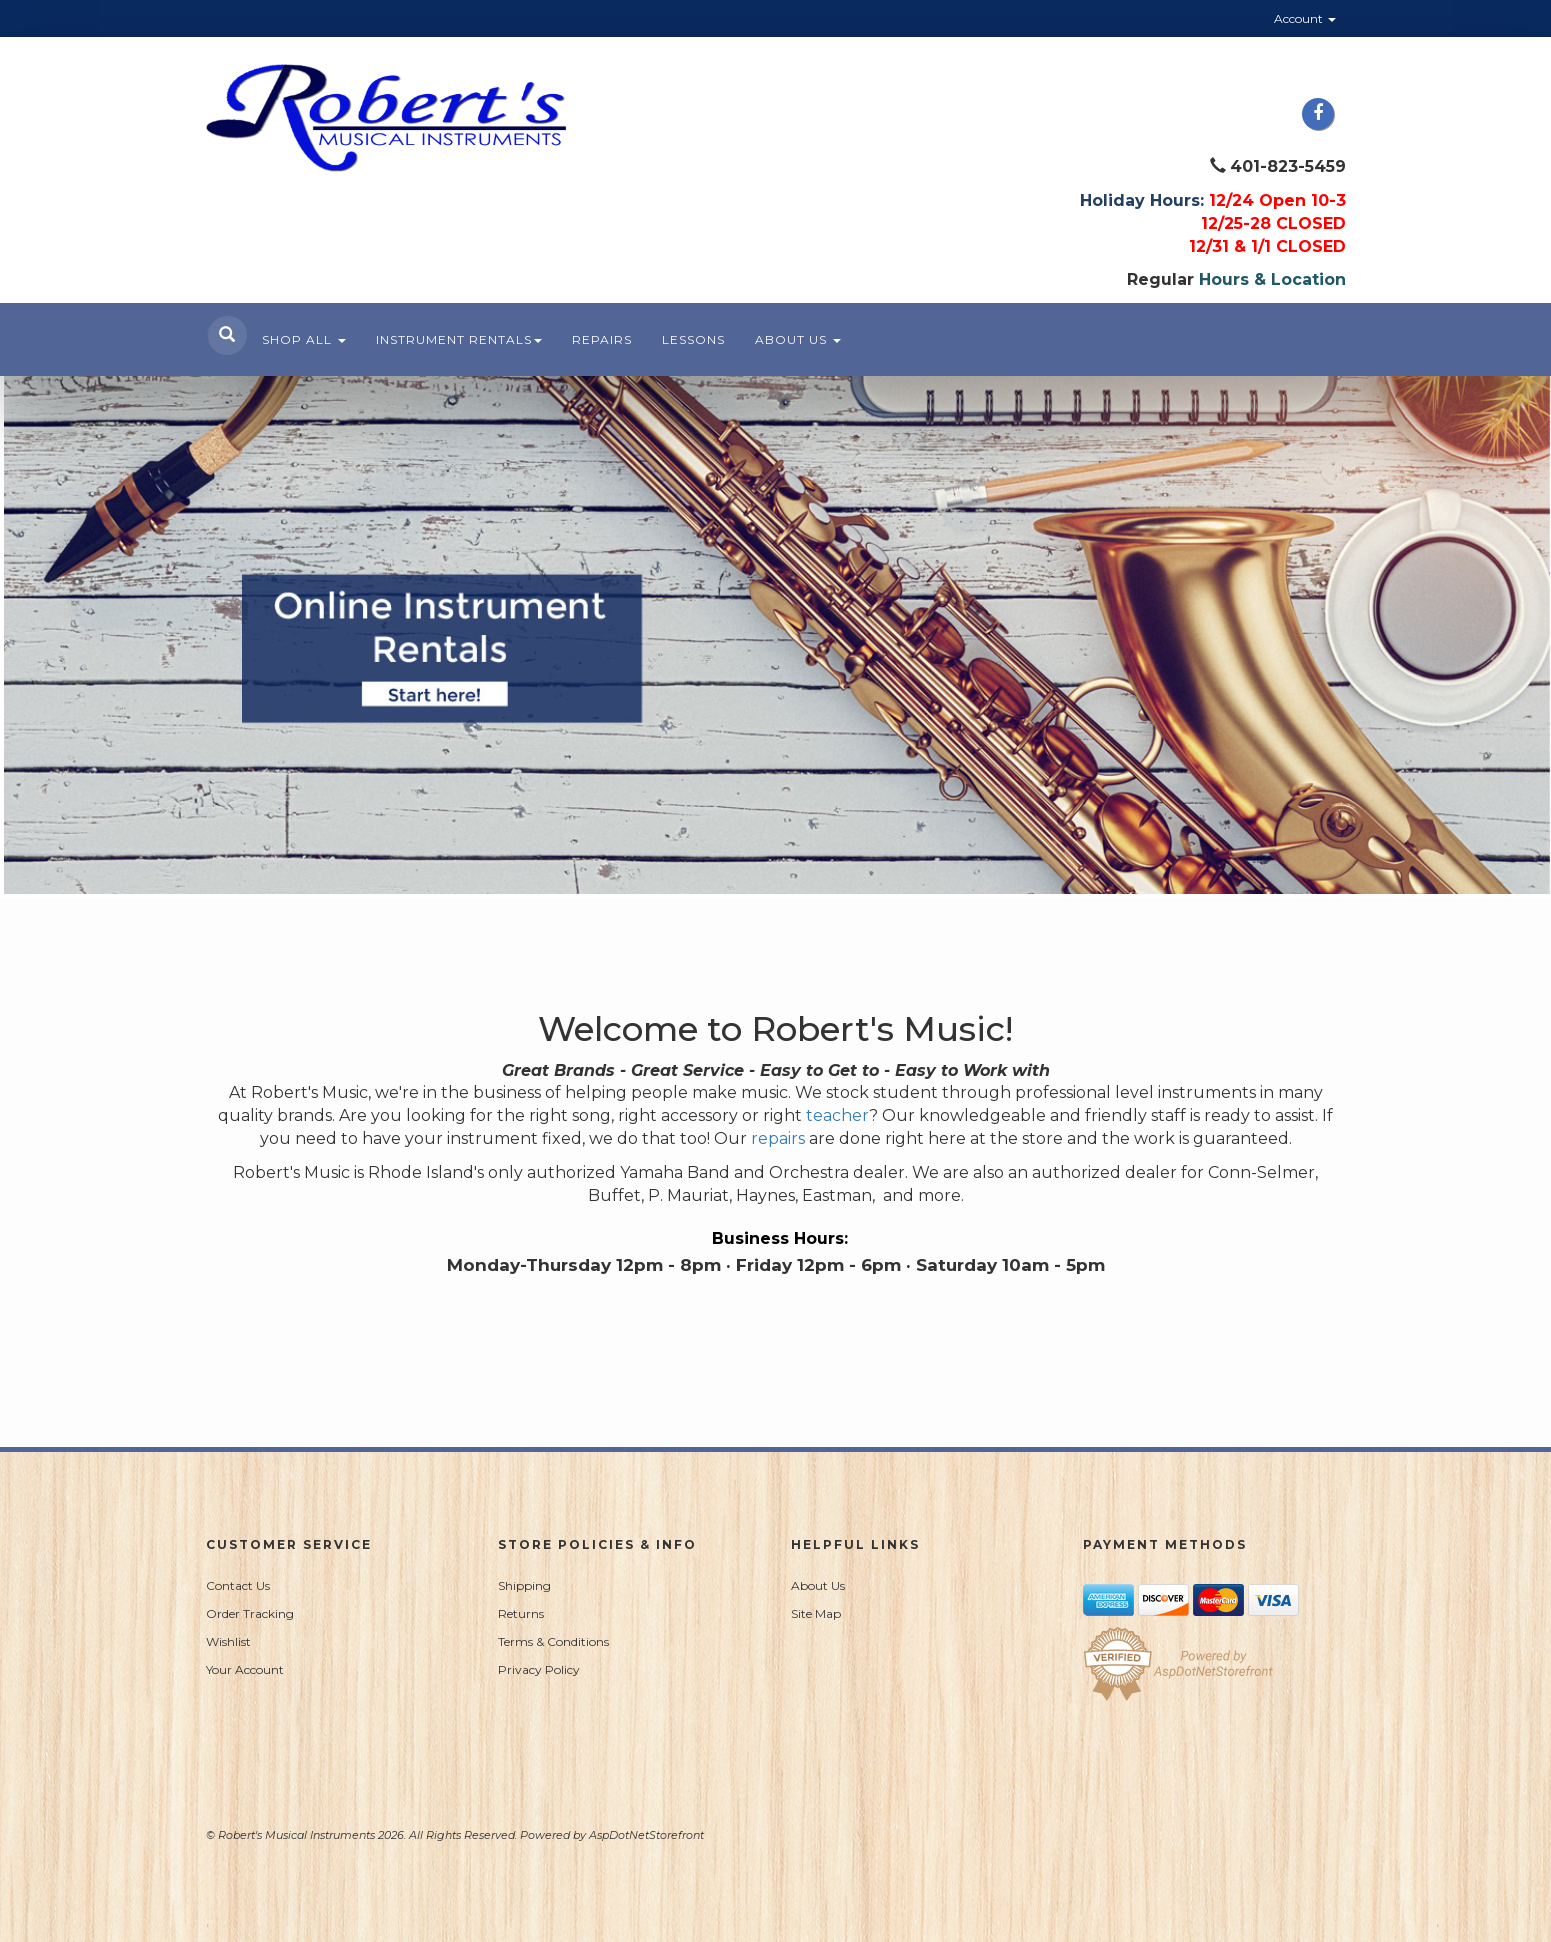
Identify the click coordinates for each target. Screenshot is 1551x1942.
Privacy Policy (539, 1669)
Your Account (245, 1669)
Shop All (304, 339)
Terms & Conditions (553, 1641)
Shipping (524, 1585)
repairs (780, 1138)
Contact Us (238, 1585)
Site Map (816, 1613)
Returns (521, 1613)
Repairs (602, 339)
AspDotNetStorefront (646, 1835)
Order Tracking (250, 1613)
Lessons (693, 339)
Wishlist (228, 1641)
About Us (798, 339)
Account (1305, 18)
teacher (837, 1115)
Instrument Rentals (459, 339)
